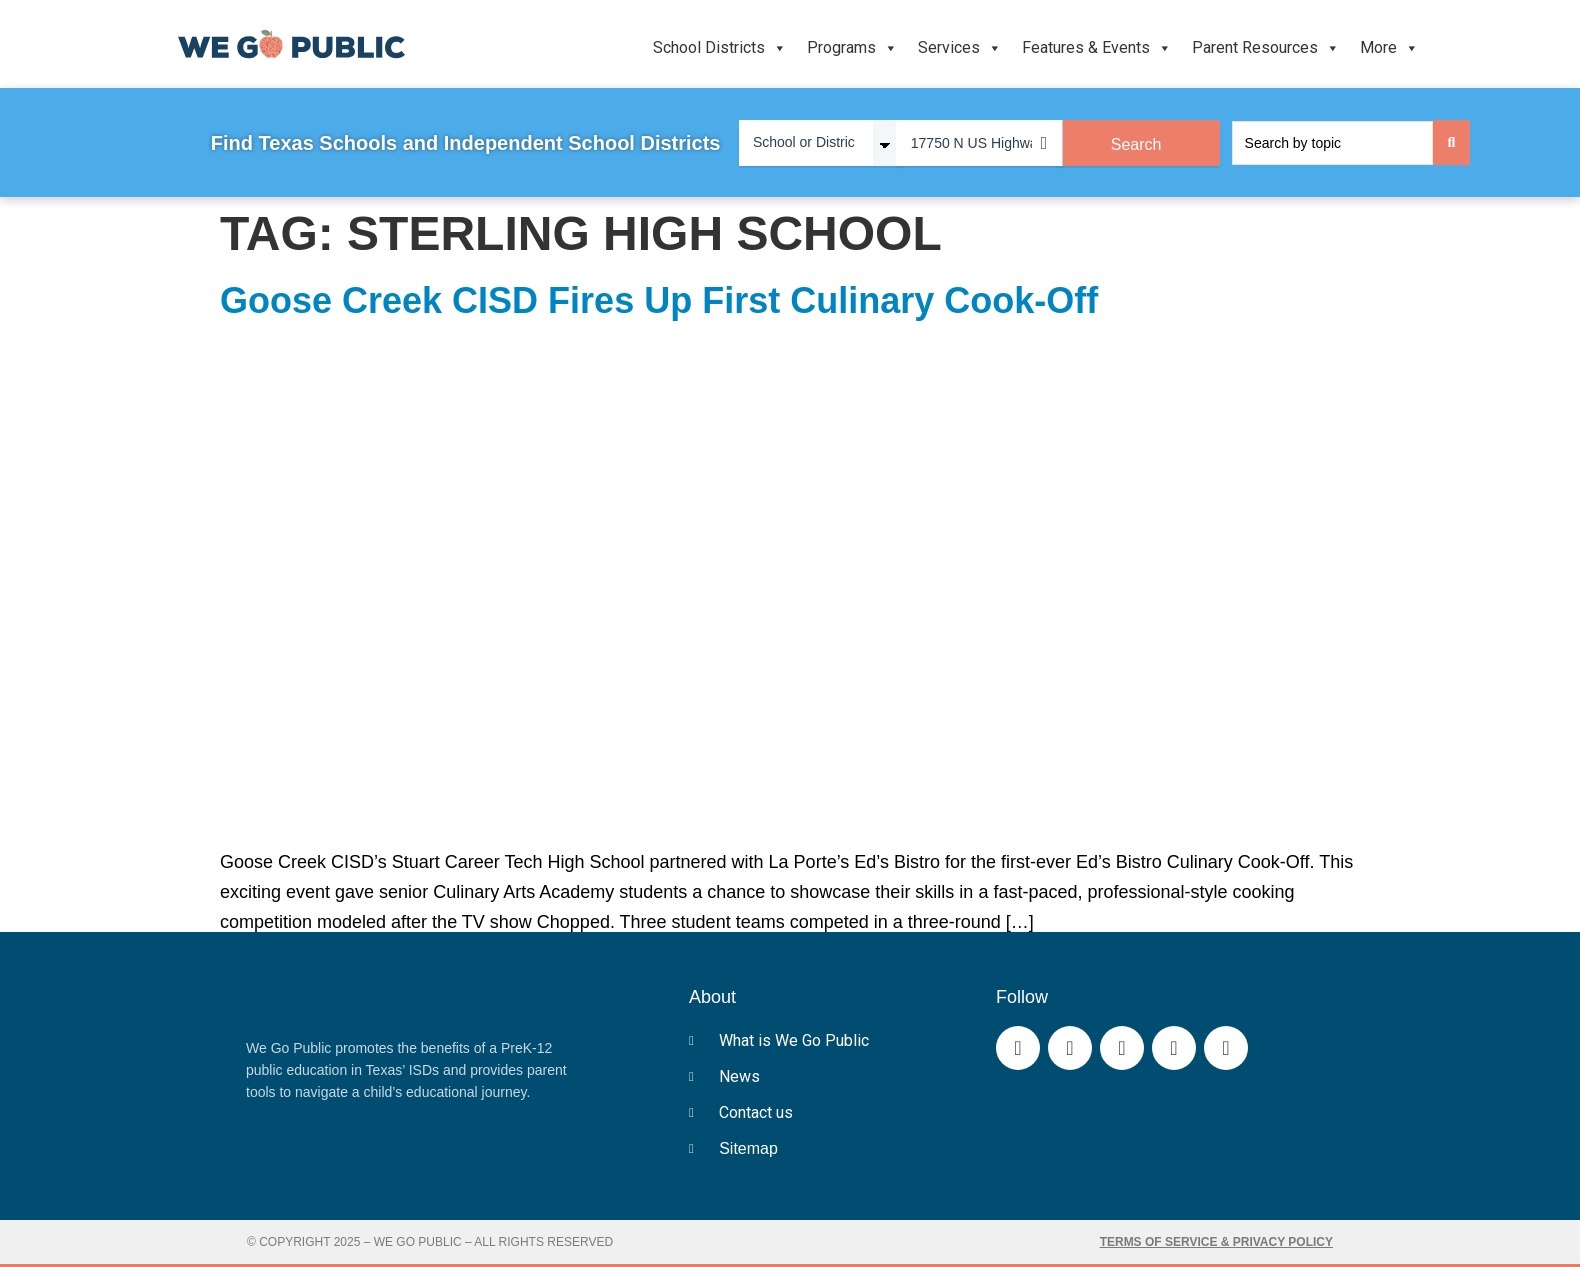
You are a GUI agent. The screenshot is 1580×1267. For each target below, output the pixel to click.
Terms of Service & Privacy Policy (1216, 1242)
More (1389, 48)
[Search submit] (1452, 142)
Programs (852, 48)
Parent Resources (1266, 48)
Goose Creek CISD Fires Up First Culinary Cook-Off (659, 300)
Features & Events (1097, 48)
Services (960, 48)
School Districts (720, 48)
